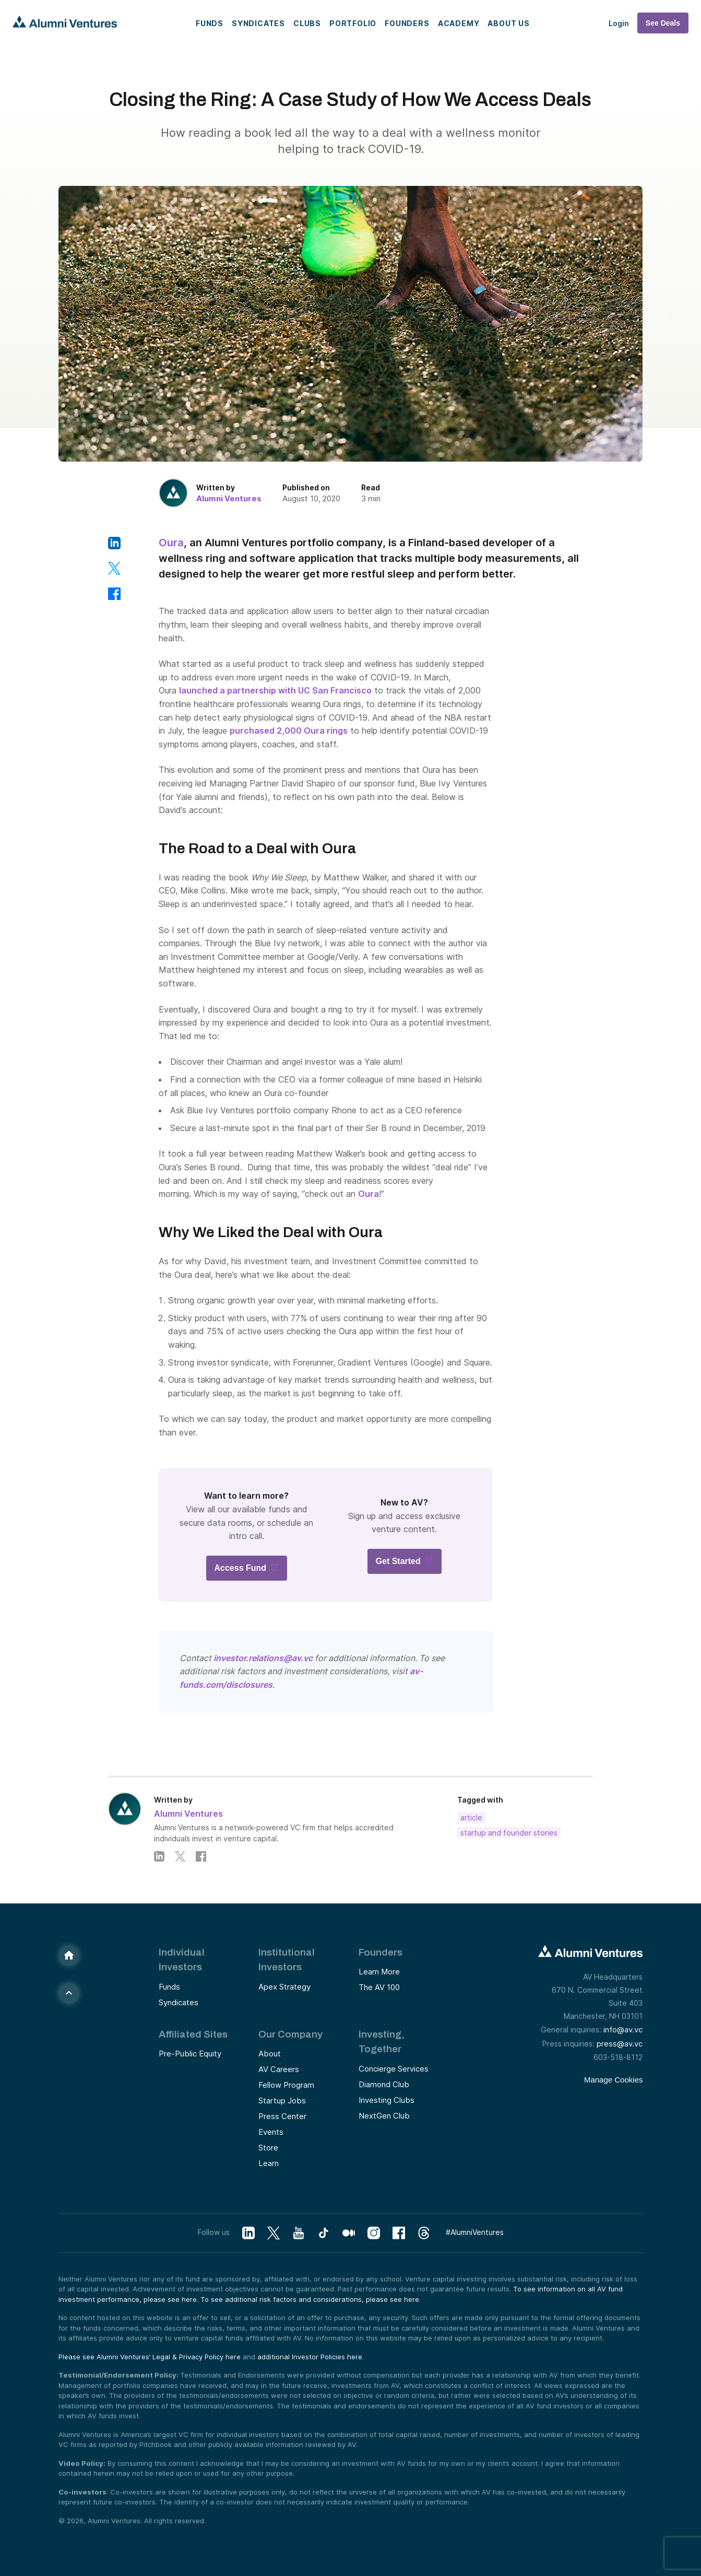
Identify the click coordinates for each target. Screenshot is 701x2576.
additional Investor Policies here (309, 2356)
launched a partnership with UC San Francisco (275, 690)
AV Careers (278, 2069)
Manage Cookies (613, 2079)
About (269, 2054)
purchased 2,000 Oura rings (289, 730)
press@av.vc (620, 2044)
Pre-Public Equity (190, 2054)
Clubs (307, 23)
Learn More (379, 1972)
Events (270, 2132)
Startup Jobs (282, 2101)
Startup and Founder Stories (508, 1832)
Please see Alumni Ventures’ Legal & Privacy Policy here (149, 2356)
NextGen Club (384, 2116)
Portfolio (352, 23)
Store (268, 2147)
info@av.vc (623, 2029)
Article (471, 1817)
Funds (209, 23)
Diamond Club (384, 2084)
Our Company (290, 2034)
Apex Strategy (284, 1987)
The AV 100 (379, 1987)
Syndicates (258, 23)
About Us (508, 23)
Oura (171, 542)
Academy (459, 23)
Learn (268, 2163)
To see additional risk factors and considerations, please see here (309, 2299)
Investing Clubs (386, 2100)
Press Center (282, 2116)
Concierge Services (394, 2069)
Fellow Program (286, 2085)
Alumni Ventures (229, 498)
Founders (407, 23)
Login (619, 23)
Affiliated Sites (193, 2034)
